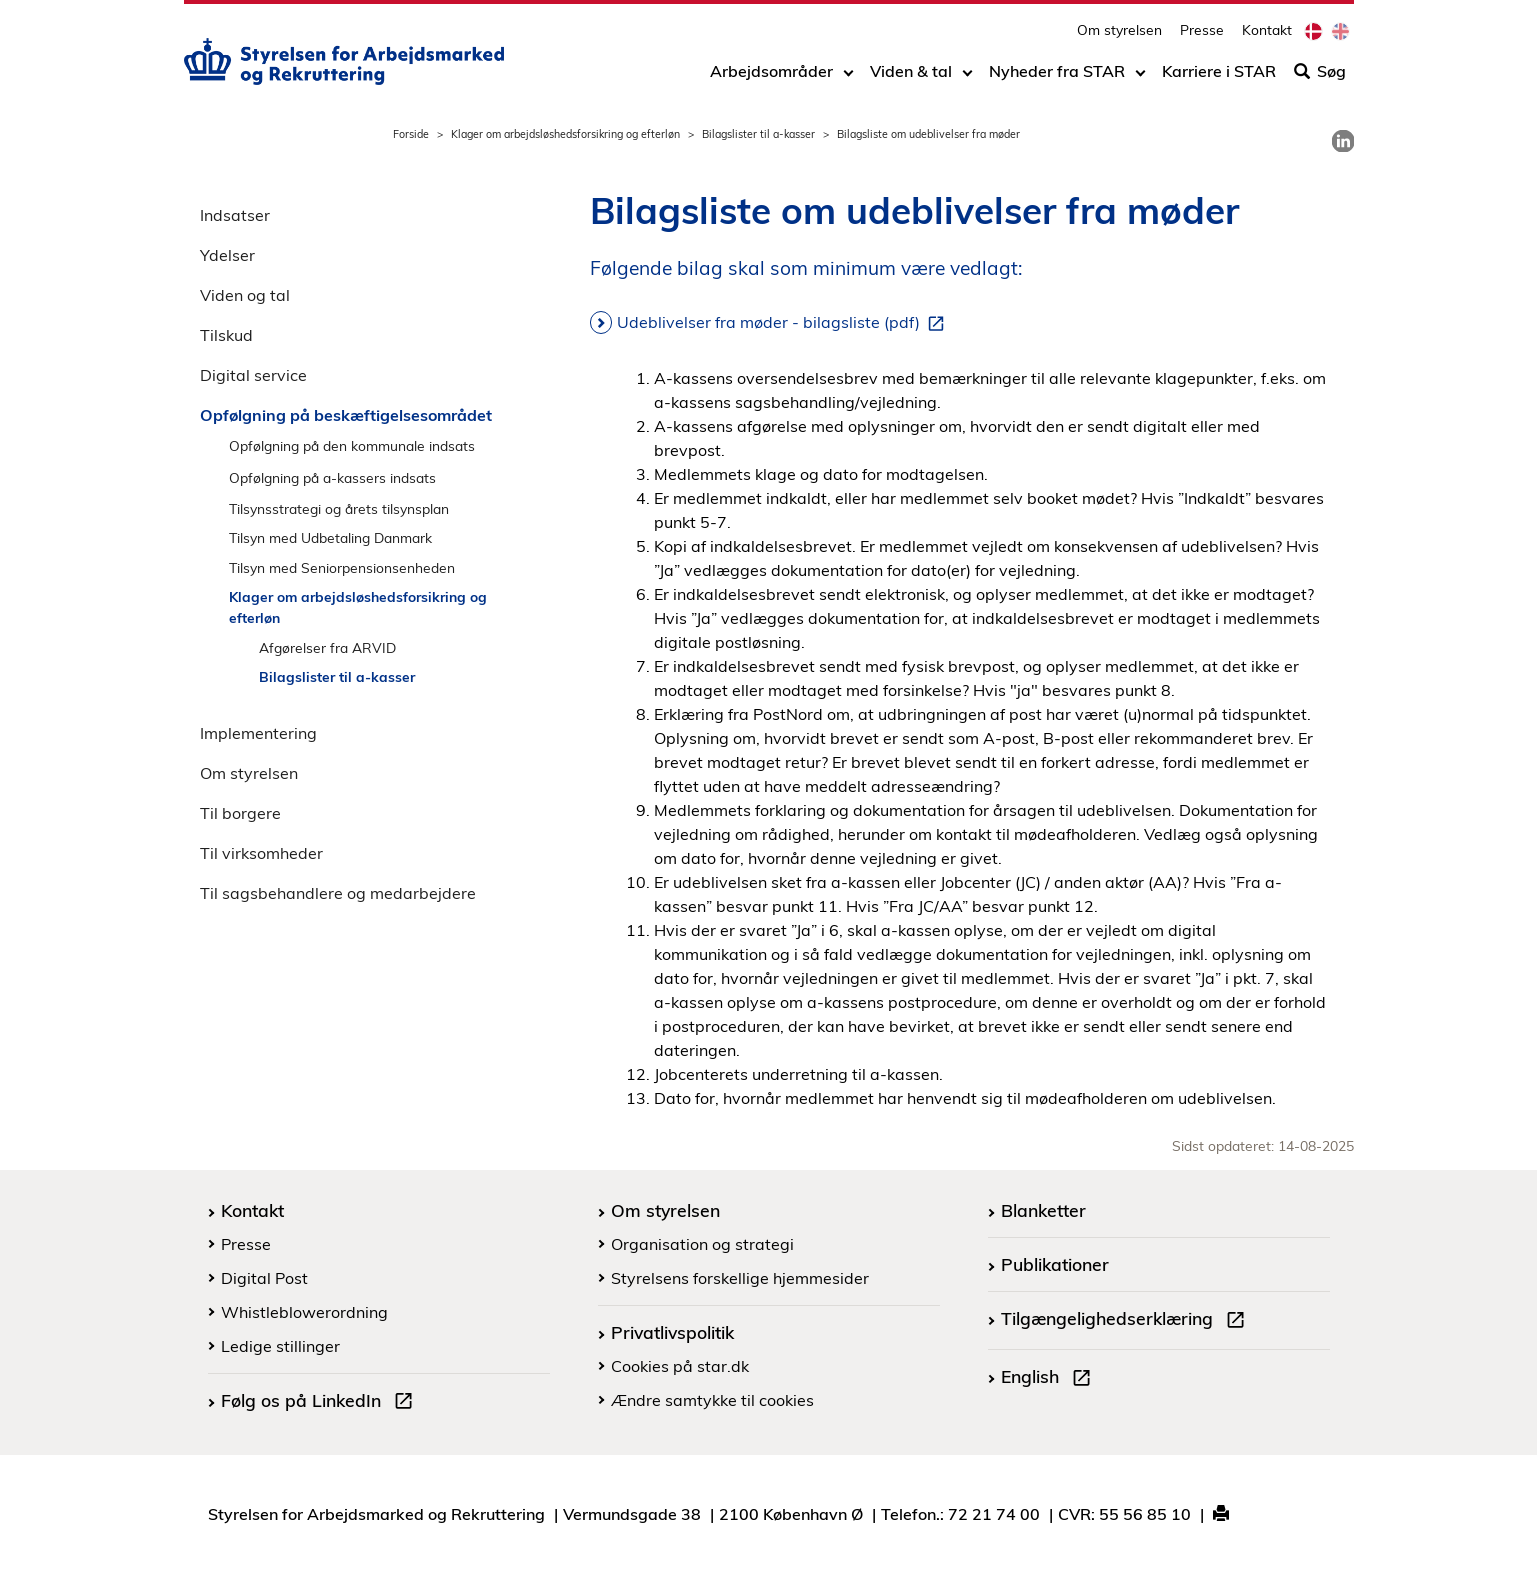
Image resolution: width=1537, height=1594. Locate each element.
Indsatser (235, 215)
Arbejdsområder (771, 77)
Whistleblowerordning (304, 1312)
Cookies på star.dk (680, 1366)
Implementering (258, 733)
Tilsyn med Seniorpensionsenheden (342, 567)
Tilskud (226, 335)
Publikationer (1055, 1264)
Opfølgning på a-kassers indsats (332, 477)
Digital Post (264, 1278)
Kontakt (1267, 35)
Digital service (253, 375)
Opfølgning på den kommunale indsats (352, 445)
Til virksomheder (261, 853)
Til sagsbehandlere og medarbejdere (338, 893)
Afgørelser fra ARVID (327, 647)
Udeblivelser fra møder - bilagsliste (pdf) (784, 323)
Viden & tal (911, 77)
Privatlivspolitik (672, 1332)
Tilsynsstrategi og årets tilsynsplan (339, 508)
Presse (1202, 35)
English (1050, 1379)
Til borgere (240, 813)
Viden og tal (245, 295)
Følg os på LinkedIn (321, 1403)
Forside (411, 134)
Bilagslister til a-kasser (758, 134)
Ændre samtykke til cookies (712, 1400)
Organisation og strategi (702, 1244)
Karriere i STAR (1219, 77)
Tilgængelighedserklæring (1127, 1321)
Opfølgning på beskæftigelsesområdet (346, 415)
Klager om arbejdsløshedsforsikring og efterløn (565, 134)
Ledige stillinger (280, 1346)
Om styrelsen (1119, 35)
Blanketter (1043, 1210)
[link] (1343, 141)
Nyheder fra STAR (1057, 77)
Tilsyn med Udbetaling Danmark (330, 537)
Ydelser (227, 255)
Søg (1320, 77)
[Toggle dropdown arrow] (848, 77)
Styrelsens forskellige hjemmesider (740, 1278)
